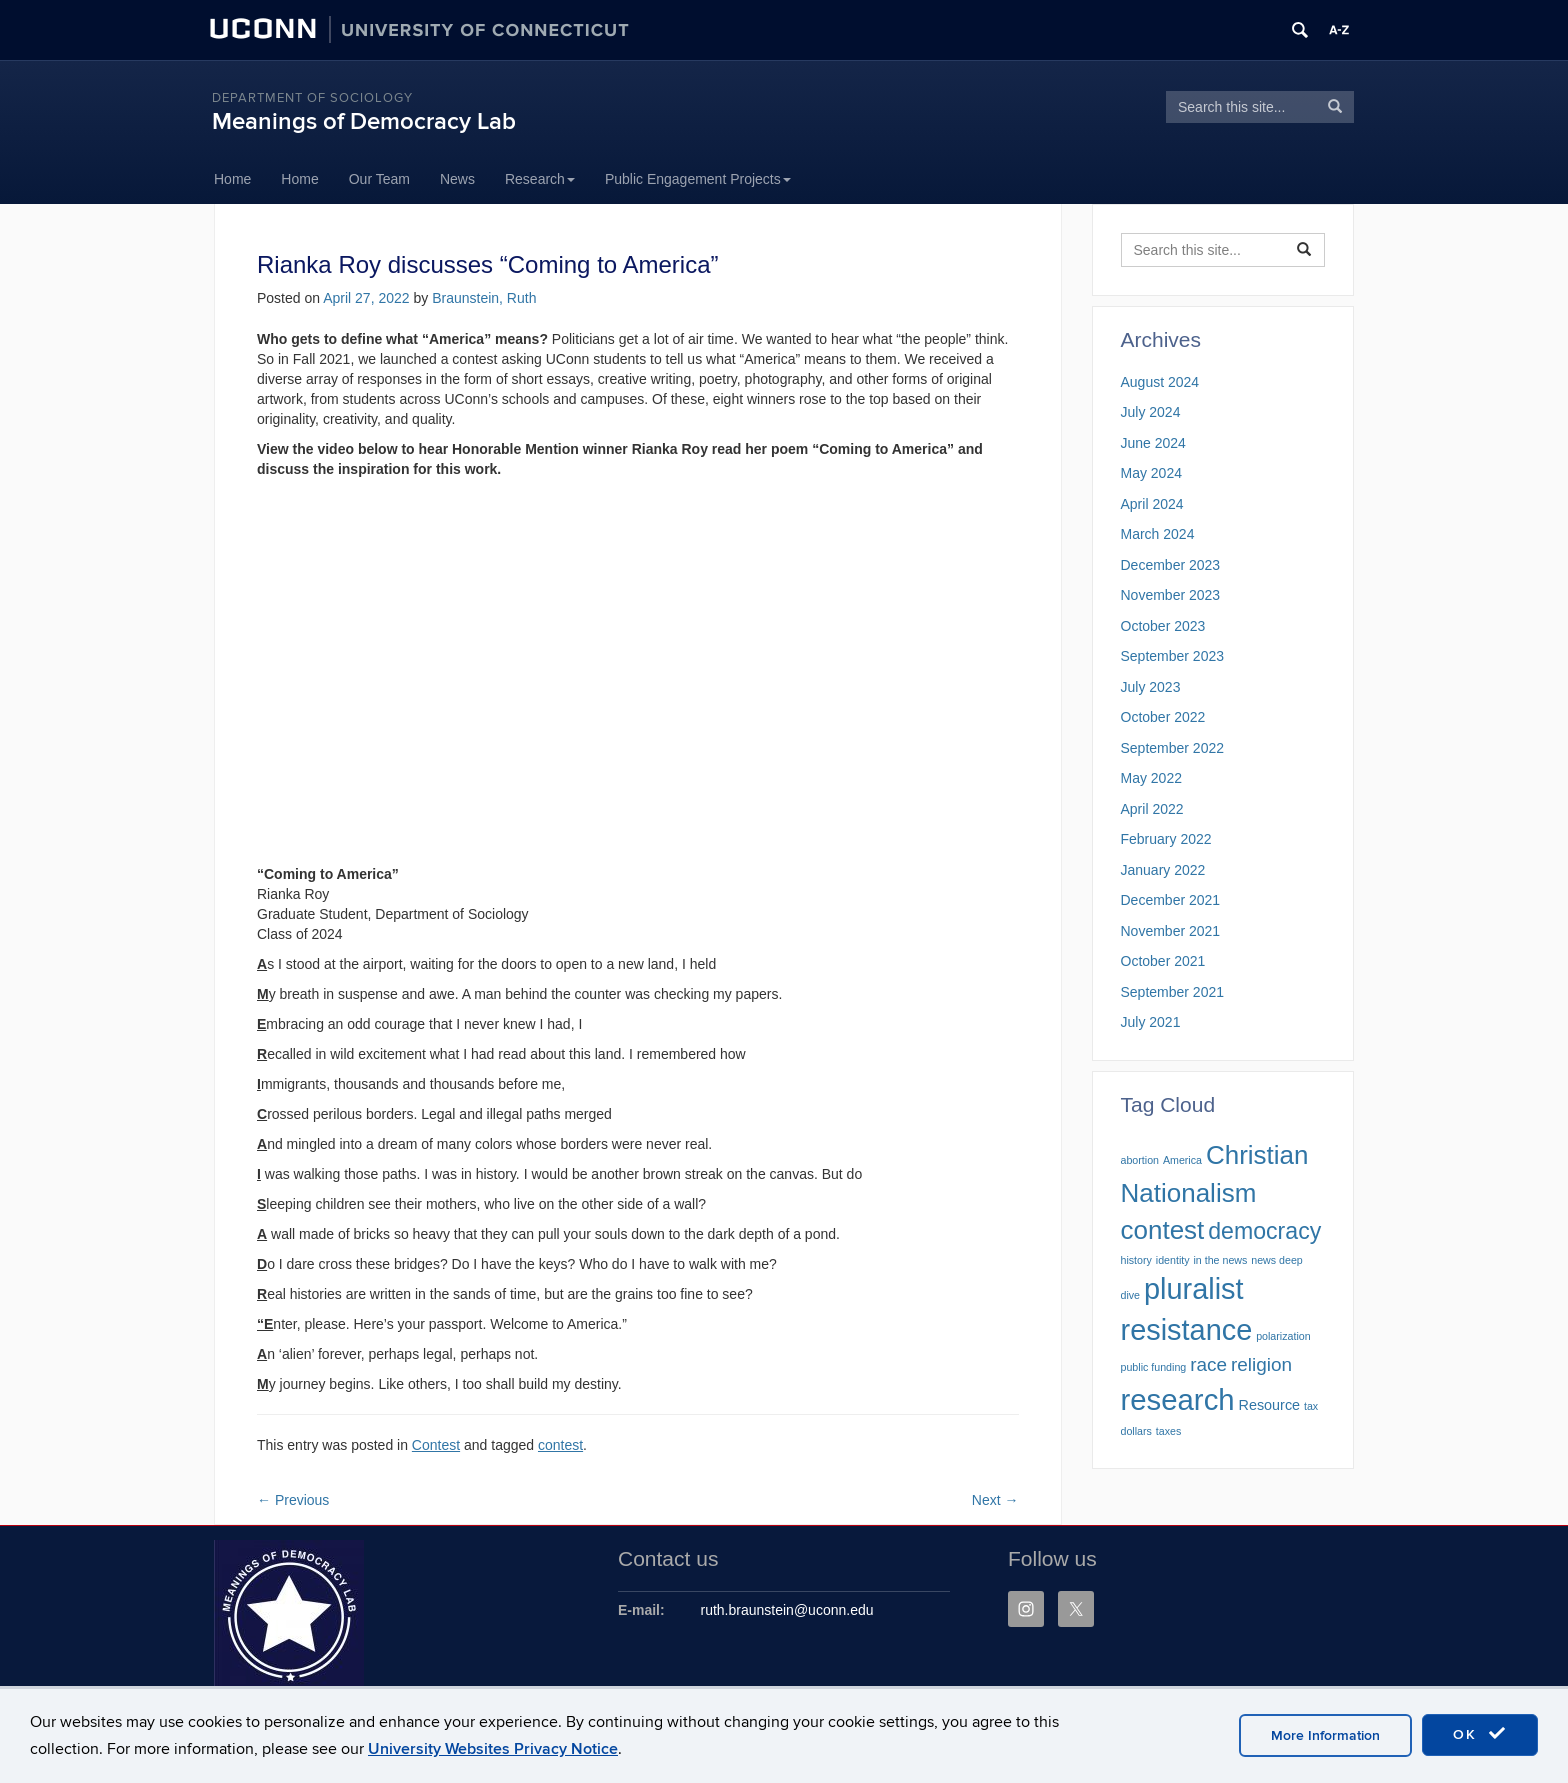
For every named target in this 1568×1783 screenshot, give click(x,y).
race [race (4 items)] (1208, 1364)
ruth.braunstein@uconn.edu (787, 1610)
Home (232, 179)
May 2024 (1151, 473)
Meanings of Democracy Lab (364, 121)
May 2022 (1151, 778)
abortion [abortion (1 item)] (1140, 1160)
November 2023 (1171, 595)
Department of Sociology (312, 98)
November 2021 (1171, 931)
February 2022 (1166, 839)
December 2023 (1171, 565)
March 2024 (1158, 534)
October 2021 (1163, 961)
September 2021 (1173, 992)
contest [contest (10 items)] (1163, 1230)
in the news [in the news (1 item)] (1220, 1260)
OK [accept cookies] (1480, 1734)
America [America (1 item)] (1182, 1160)
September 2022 (1173, 748)
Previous (293, 1500)
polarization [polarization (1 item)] (1283, 1336)
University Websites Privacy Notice (493, 1749)
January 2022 (1163, 870)
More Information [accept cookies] (1325, 1735)
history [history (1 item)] (1136, 1260)
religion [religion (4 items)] (1261, 1364)
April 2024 (1152, 504)
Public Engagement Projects (698, 179)
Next (995, 1500)
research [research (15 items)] (1178, 1399)
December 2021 (1171, 900)
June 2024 (1153, 443)
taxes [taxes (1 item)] (1168, 1431)
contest (560, 1445)
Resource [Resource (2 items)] (1270, 1405)
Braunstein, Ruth (484, 298)
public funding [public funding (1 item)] (1154, 1367)
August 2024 (1160, 382)
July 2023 (1151, 687)
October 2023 (1163, 626)
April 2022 (1152, 809)
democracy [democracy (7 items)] (1264, 1231)
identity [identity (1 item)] (1173, 1260)
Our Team (379, 179)
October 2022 (1163, 717)
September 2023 (1173, 656)
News (457, 179)
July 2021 (1151, 1022)
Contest (436, 1445)
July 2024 (1151, 412)
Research (540, 179)
